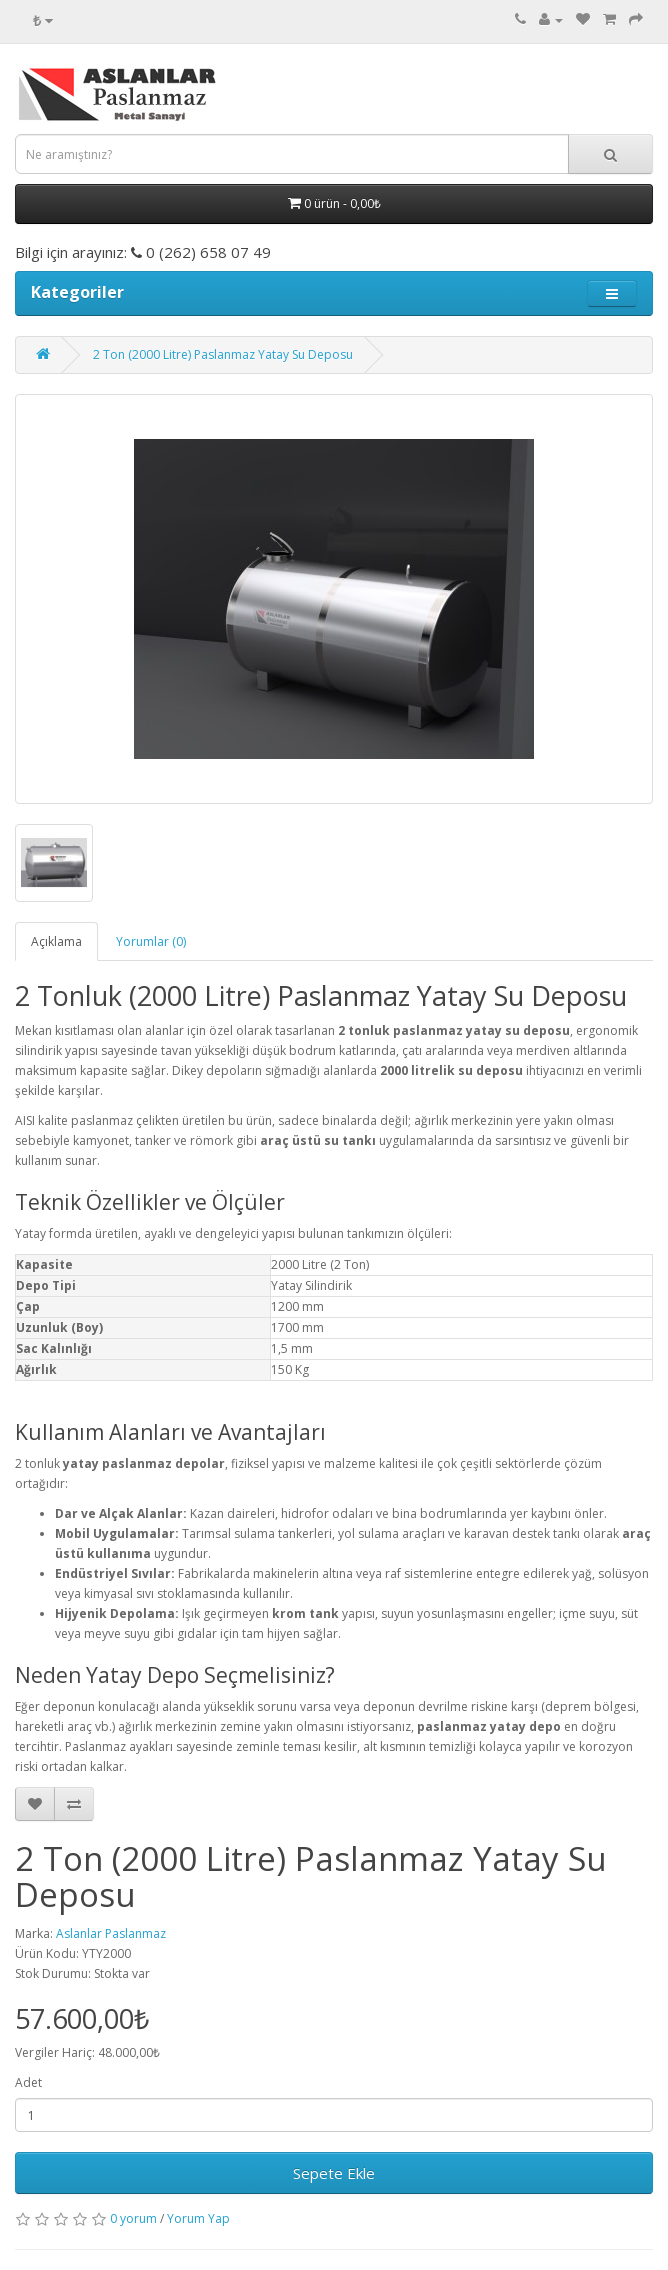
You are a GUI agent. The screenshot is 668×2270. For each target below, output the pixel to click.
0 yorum (133, 2218)
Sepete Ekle (334, 2173)
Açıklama (56, 941)
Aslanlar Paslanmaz (111, 1933)
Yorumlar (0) (151, 941)
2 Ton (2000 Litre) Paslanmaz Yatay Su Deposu (223, 354)
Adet (28, 2082)
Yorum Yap (198, 2218)
